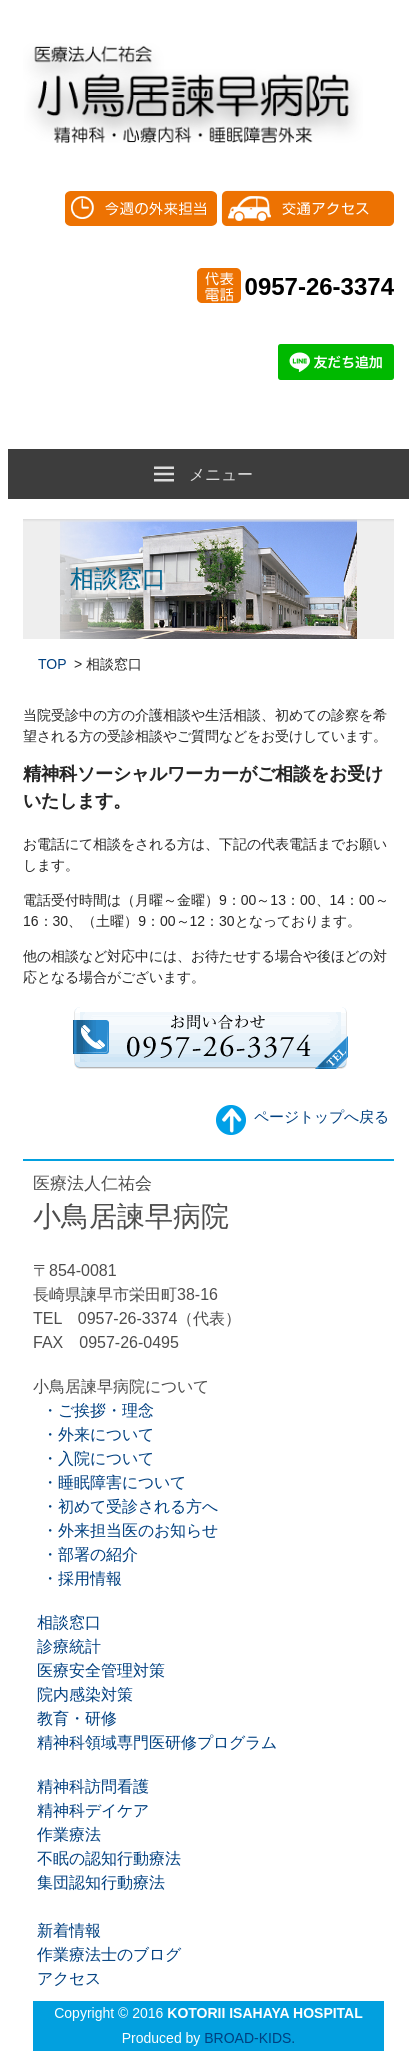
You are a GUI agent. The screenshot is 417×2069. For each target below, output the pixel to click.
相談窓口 (67, 1622)
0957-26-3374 (319, 286)
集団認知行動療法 (99, 1882)
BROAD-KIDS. (249, 2038)
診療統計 (67, 1646)
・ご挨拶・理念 (93, 1410)
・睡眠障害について (109, 1482)
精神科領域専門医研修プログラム (155, 1742)
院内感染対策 (83, 1694)
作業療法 (67, 1834)
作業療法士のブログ (107, 1954)
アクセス (67, 1978)
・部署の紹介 (85, 1554)
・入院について (93, 1458)
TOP (54, 664)
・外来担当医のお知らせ (125, 1530)
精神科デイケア (91, 1810)
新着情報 (67, 1930)
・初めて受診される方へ (125, 1506)
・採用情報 (77, 1578)
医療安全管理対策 (99, 1670)
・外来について (93, 1434)
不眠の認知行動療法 (107, 1858)
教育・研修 (75, 1718)
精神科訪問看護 (91, 1786)
